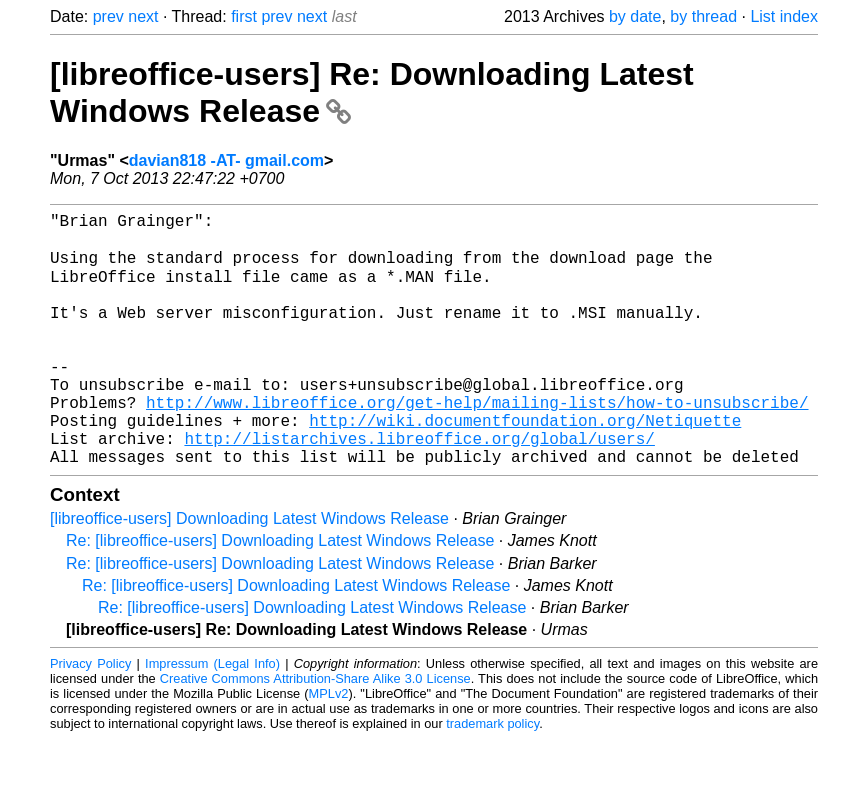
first (244, 16)
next (143, 16)
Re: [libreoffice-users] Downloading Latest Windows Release (280, 594)
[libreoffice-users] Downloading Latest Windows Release (249, 572)
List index (784, 16)
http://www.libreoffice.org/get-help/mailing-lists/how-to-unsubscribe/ (477, 444)
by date (635, 16)
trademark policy (492, 777)
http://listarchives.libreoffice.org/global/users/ (419, 488)
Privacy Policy (90, 717)
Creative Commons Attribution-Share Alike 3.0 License (315, 732)
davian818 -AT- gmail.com (226, 160)
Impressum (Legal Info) (212, 717)
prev (108, 16)
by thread (703, 16)
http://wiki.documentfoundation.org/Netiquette (525, 466)
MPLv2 (329, 747)
